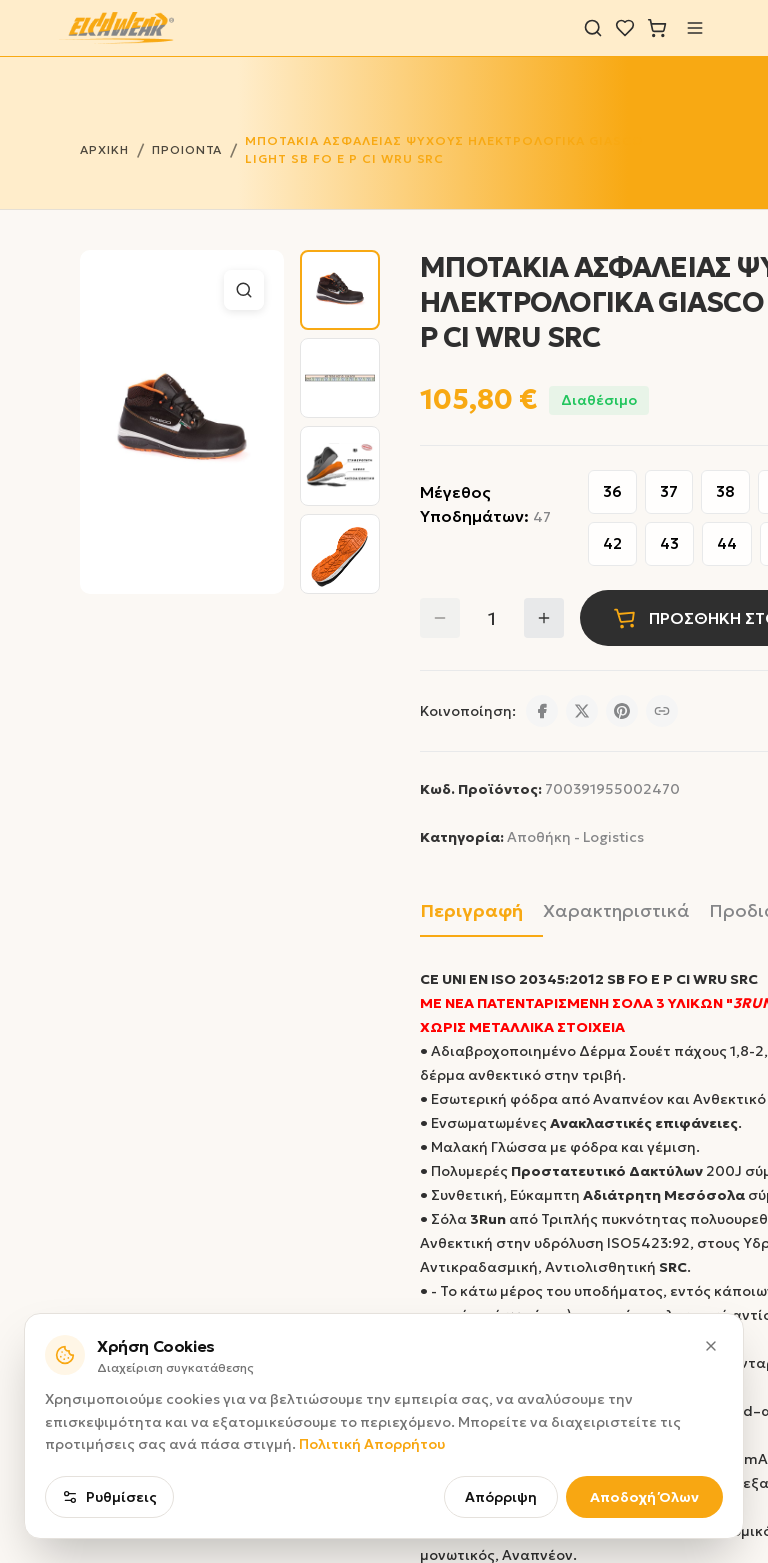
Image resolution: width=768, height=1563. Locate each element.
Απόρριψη (501, 1495)
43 (669, 543)
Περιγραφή (471, 911)
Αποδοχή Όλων (644, 1495)
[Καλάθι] (657, 28)
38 (725, 491)
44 (727, 543)
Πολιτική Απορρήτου (372, 1442)
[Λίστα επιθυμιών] (625, 28)
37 (669, 491)
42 (612, 543)
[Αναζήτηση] (593, 28)
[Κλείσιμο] (711, 1344)
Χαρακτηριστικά (616, 911)
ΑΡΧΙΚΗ (104, 149)
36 (612, 491)
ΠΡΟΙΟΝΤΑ (187, 149)
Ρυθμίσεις (109, 1495)
